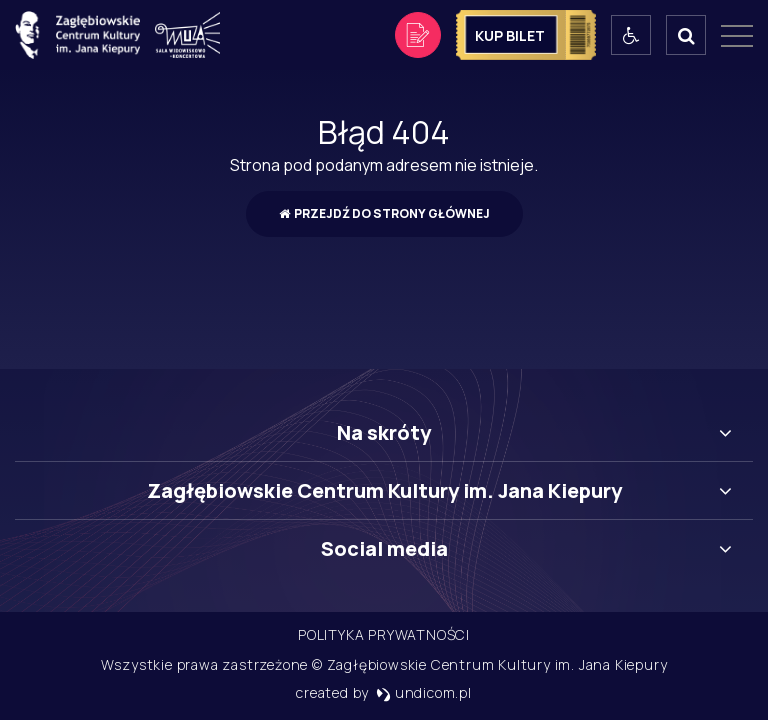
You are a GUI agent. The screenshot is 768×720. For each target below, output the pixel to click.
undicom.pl (424, 692)
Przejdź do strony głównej (384, 213)
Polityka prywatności (384, 634)
